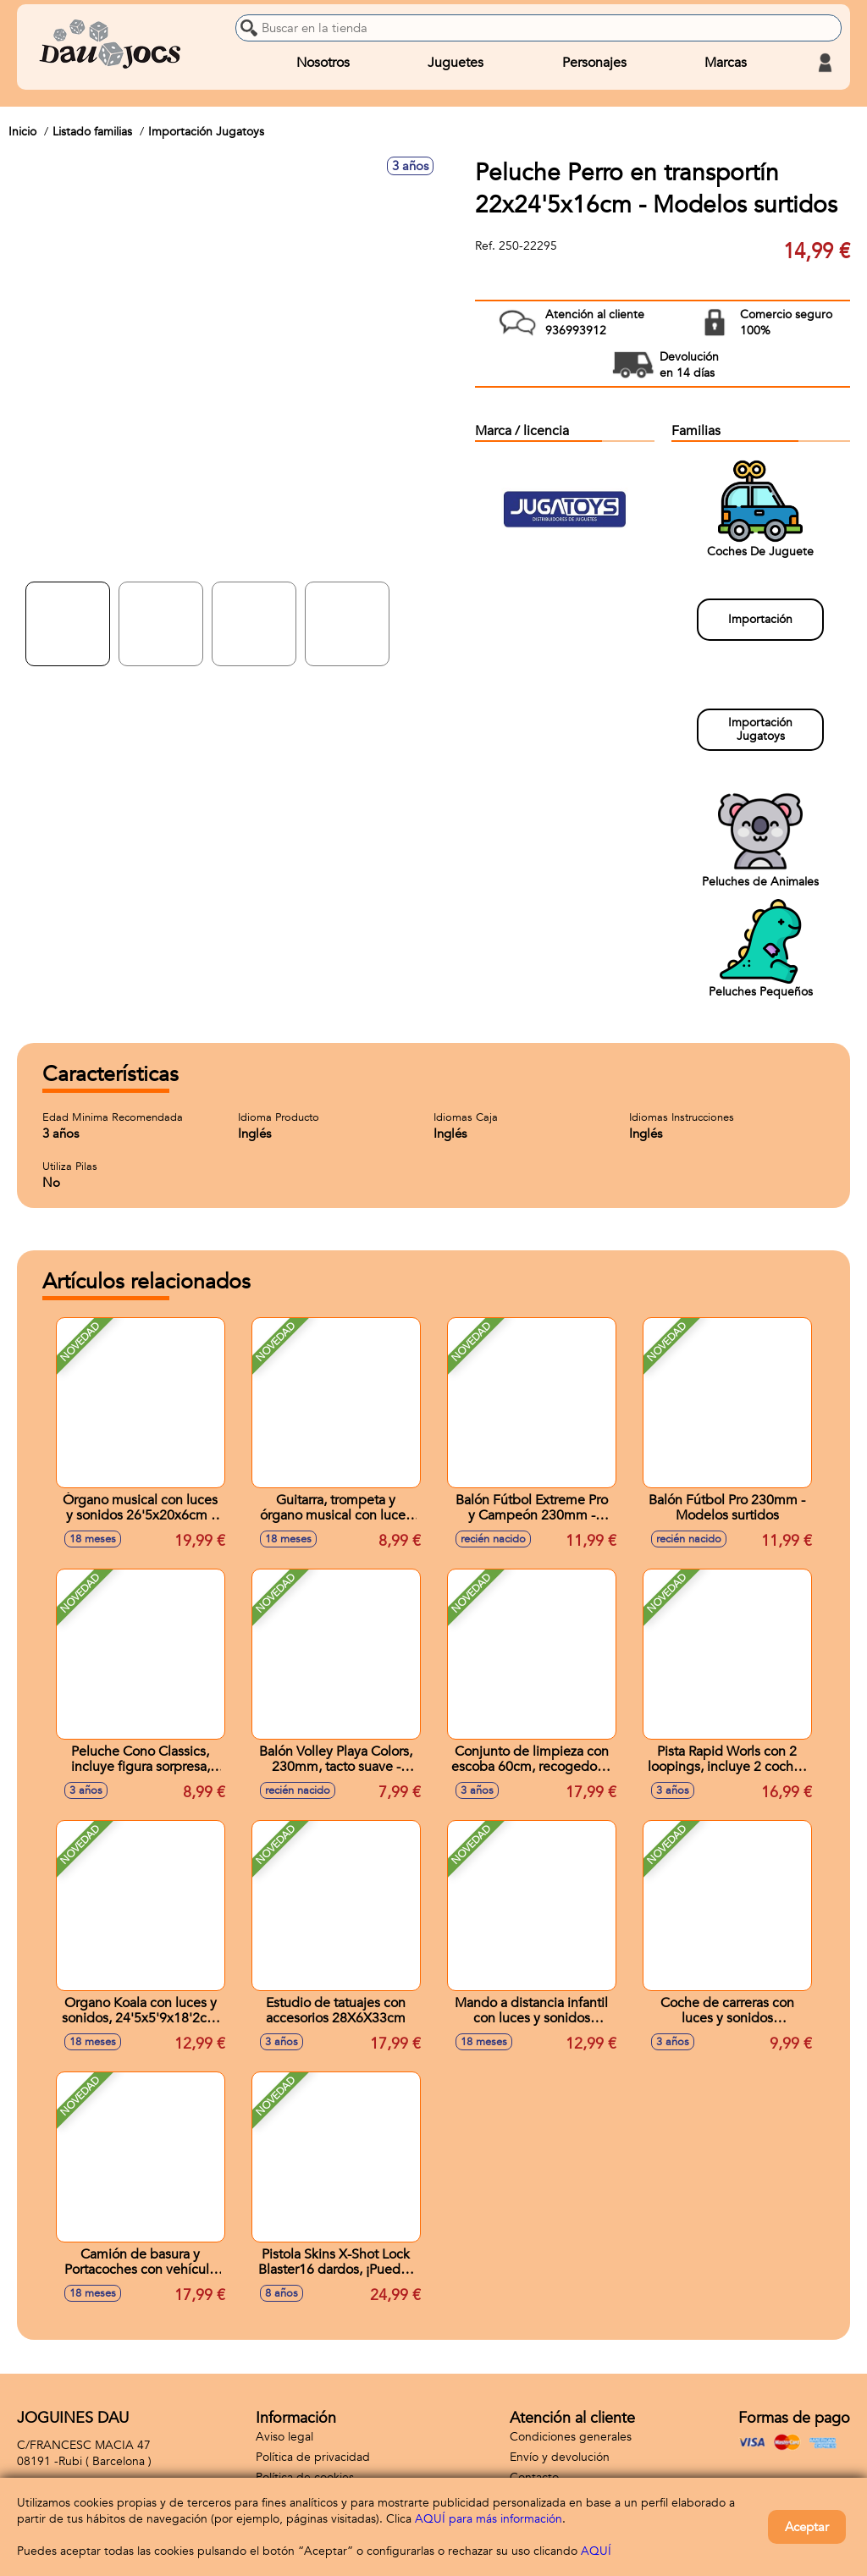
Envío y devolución (560, 2457)
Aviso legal (284, 2437)
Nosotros (323, 62)
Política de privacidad (313, 2457)
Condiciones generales (571, 2437)
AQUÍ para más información (488, 2519)
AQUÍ (596, 2551)
